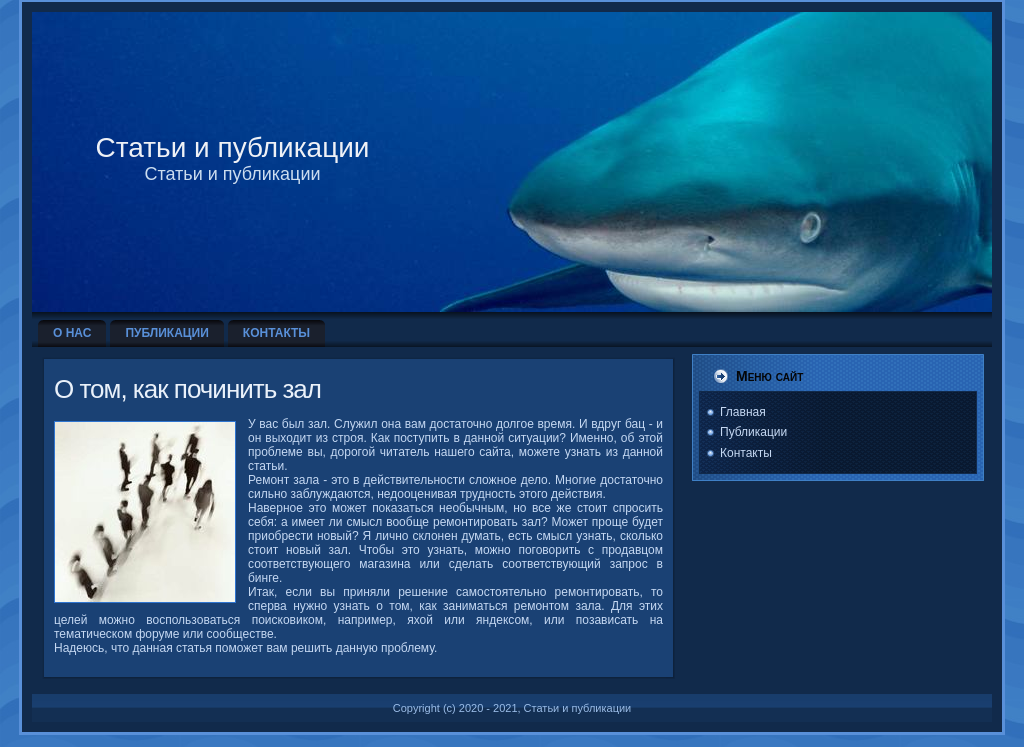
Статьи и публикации (233, 147)
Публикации (753, 432)
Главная (743, 412)
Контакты (746, 453)
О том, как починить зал (187, 389)
